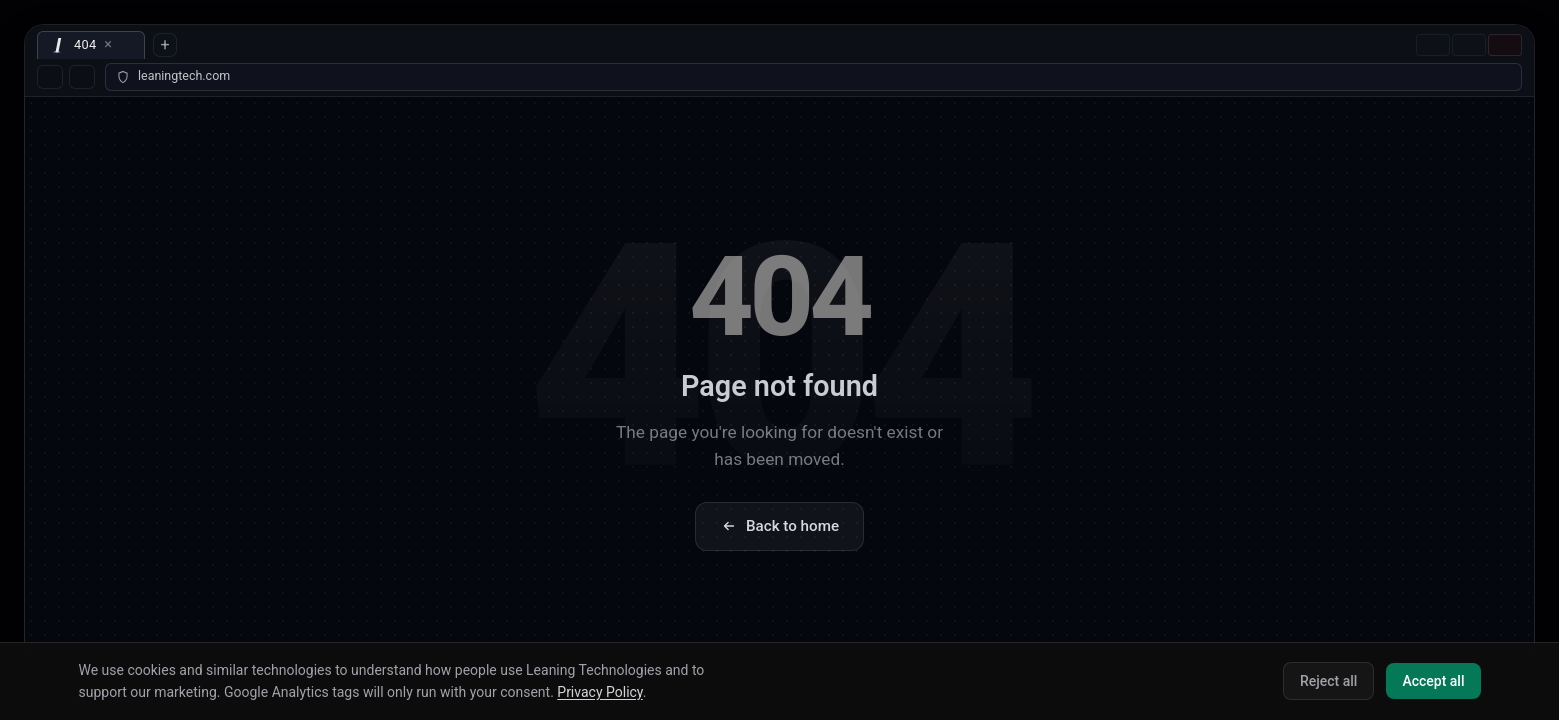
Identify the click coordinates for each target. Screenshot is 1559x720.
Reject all (1328, 681)
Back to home (779, 526)
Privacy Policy (599, 692)
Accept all (1433, 681)
